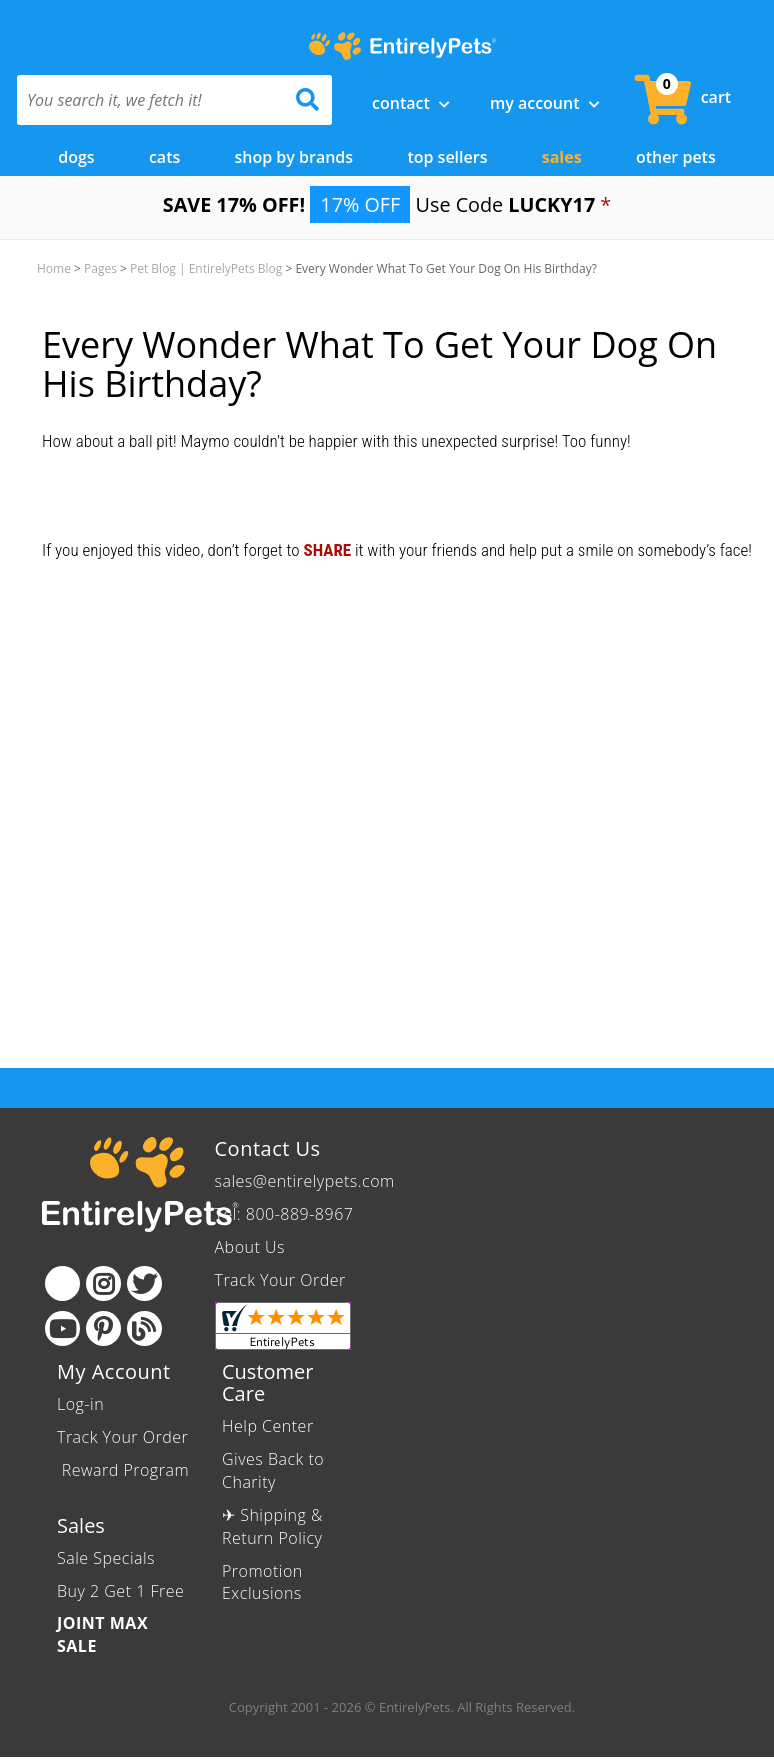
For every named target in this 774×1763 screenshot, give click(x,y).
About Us (250, 1247)
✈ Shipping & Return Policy (272, 1526)
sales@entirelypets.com (305, 1181)
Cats (164, 157)
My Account (545, 103)
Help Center (268, 1426)
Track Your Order (280, 1280)
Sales (562, 157)
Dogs (76, 157)
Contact (411, 103)
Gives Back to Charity (273, 1470)
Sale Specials (106, 1558)
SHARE (327, 550)
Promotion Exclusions (262, 1582)
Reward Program (123, 1470)
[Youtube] (62, 1328)
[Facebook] (62, 1283)
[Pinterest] (103, 1328)
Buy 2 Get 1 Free (120, 1591)
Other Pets (676, 157)
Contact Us (268, 1148)
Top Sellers (447, 157)
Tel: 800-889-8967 (284, 1214)
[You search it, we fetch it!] (151, 100)
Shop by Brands (294, 157)
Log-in (80, 1404)
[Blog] (144, 1328)
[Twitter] (144, 1283)
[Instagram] (103, 1283)
